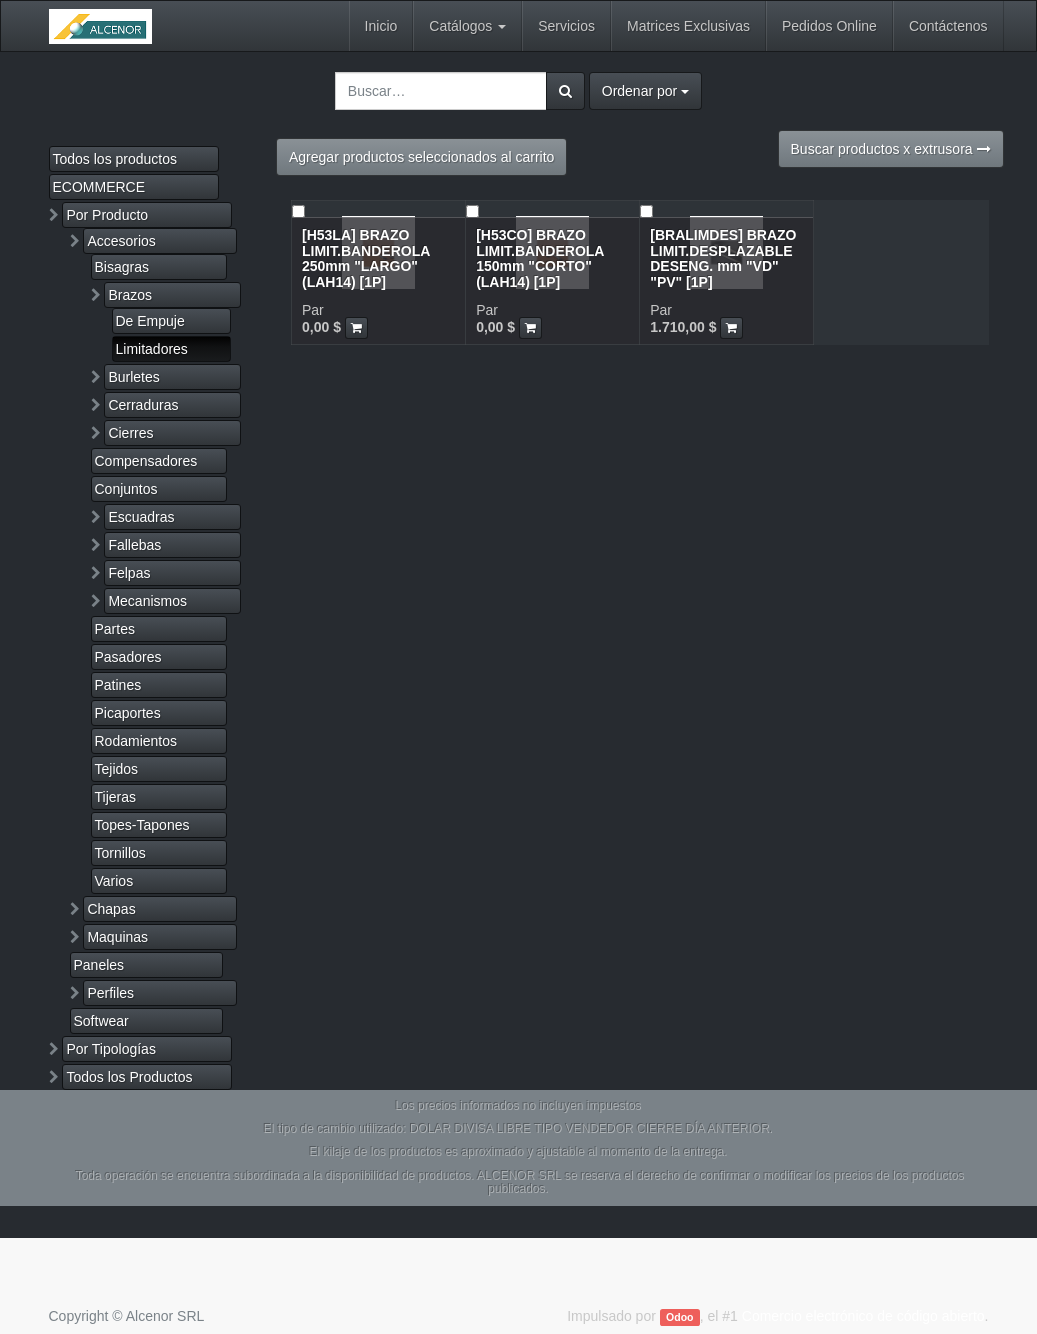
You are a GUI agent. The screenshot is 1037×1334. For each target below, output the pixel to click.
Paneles (99, 965)
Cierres (130, 433)
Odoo (679, 1317)
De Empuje (150, 321)
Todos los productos (115, 159)
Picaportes (128, 713)
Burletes (133, 377)
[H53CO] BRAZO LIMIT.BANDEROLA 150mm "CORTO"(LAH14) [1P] (540, 258)
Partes (115, 629)
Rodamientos (136, 741)
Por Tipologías (111, 1049)
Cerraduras (143, 405)
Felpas (129, 573)
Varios (114, 881)
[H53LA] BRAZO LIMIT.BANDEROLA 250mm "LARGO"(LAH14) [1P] (366, 258)
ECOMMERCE (99, 187)
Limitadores (152, 349)
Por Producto (107, 215)
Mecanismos (147, 601)
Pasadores (128, 657)
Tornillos (120, 853)
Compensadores (146, 461)
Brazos (130, 295)
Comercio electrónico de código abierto (863, 1316)
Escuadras (141, 517)
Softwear (101, 1021)
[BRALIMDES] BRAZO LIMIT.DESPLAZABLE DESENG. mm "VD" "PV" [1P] (723, 258)
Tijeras (116, 797)
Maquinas (117, 937)
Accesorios (121, 241)
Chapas (111, 909)
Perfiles (110, 993)
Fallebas (134, 545)
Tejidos (117, 769)
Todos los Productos (129, 1077)
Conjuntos (126, 489)
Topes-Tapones (142, 825)
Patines (118, 685)
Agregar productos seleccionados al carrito (421, 157)
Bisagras (122, 267)
